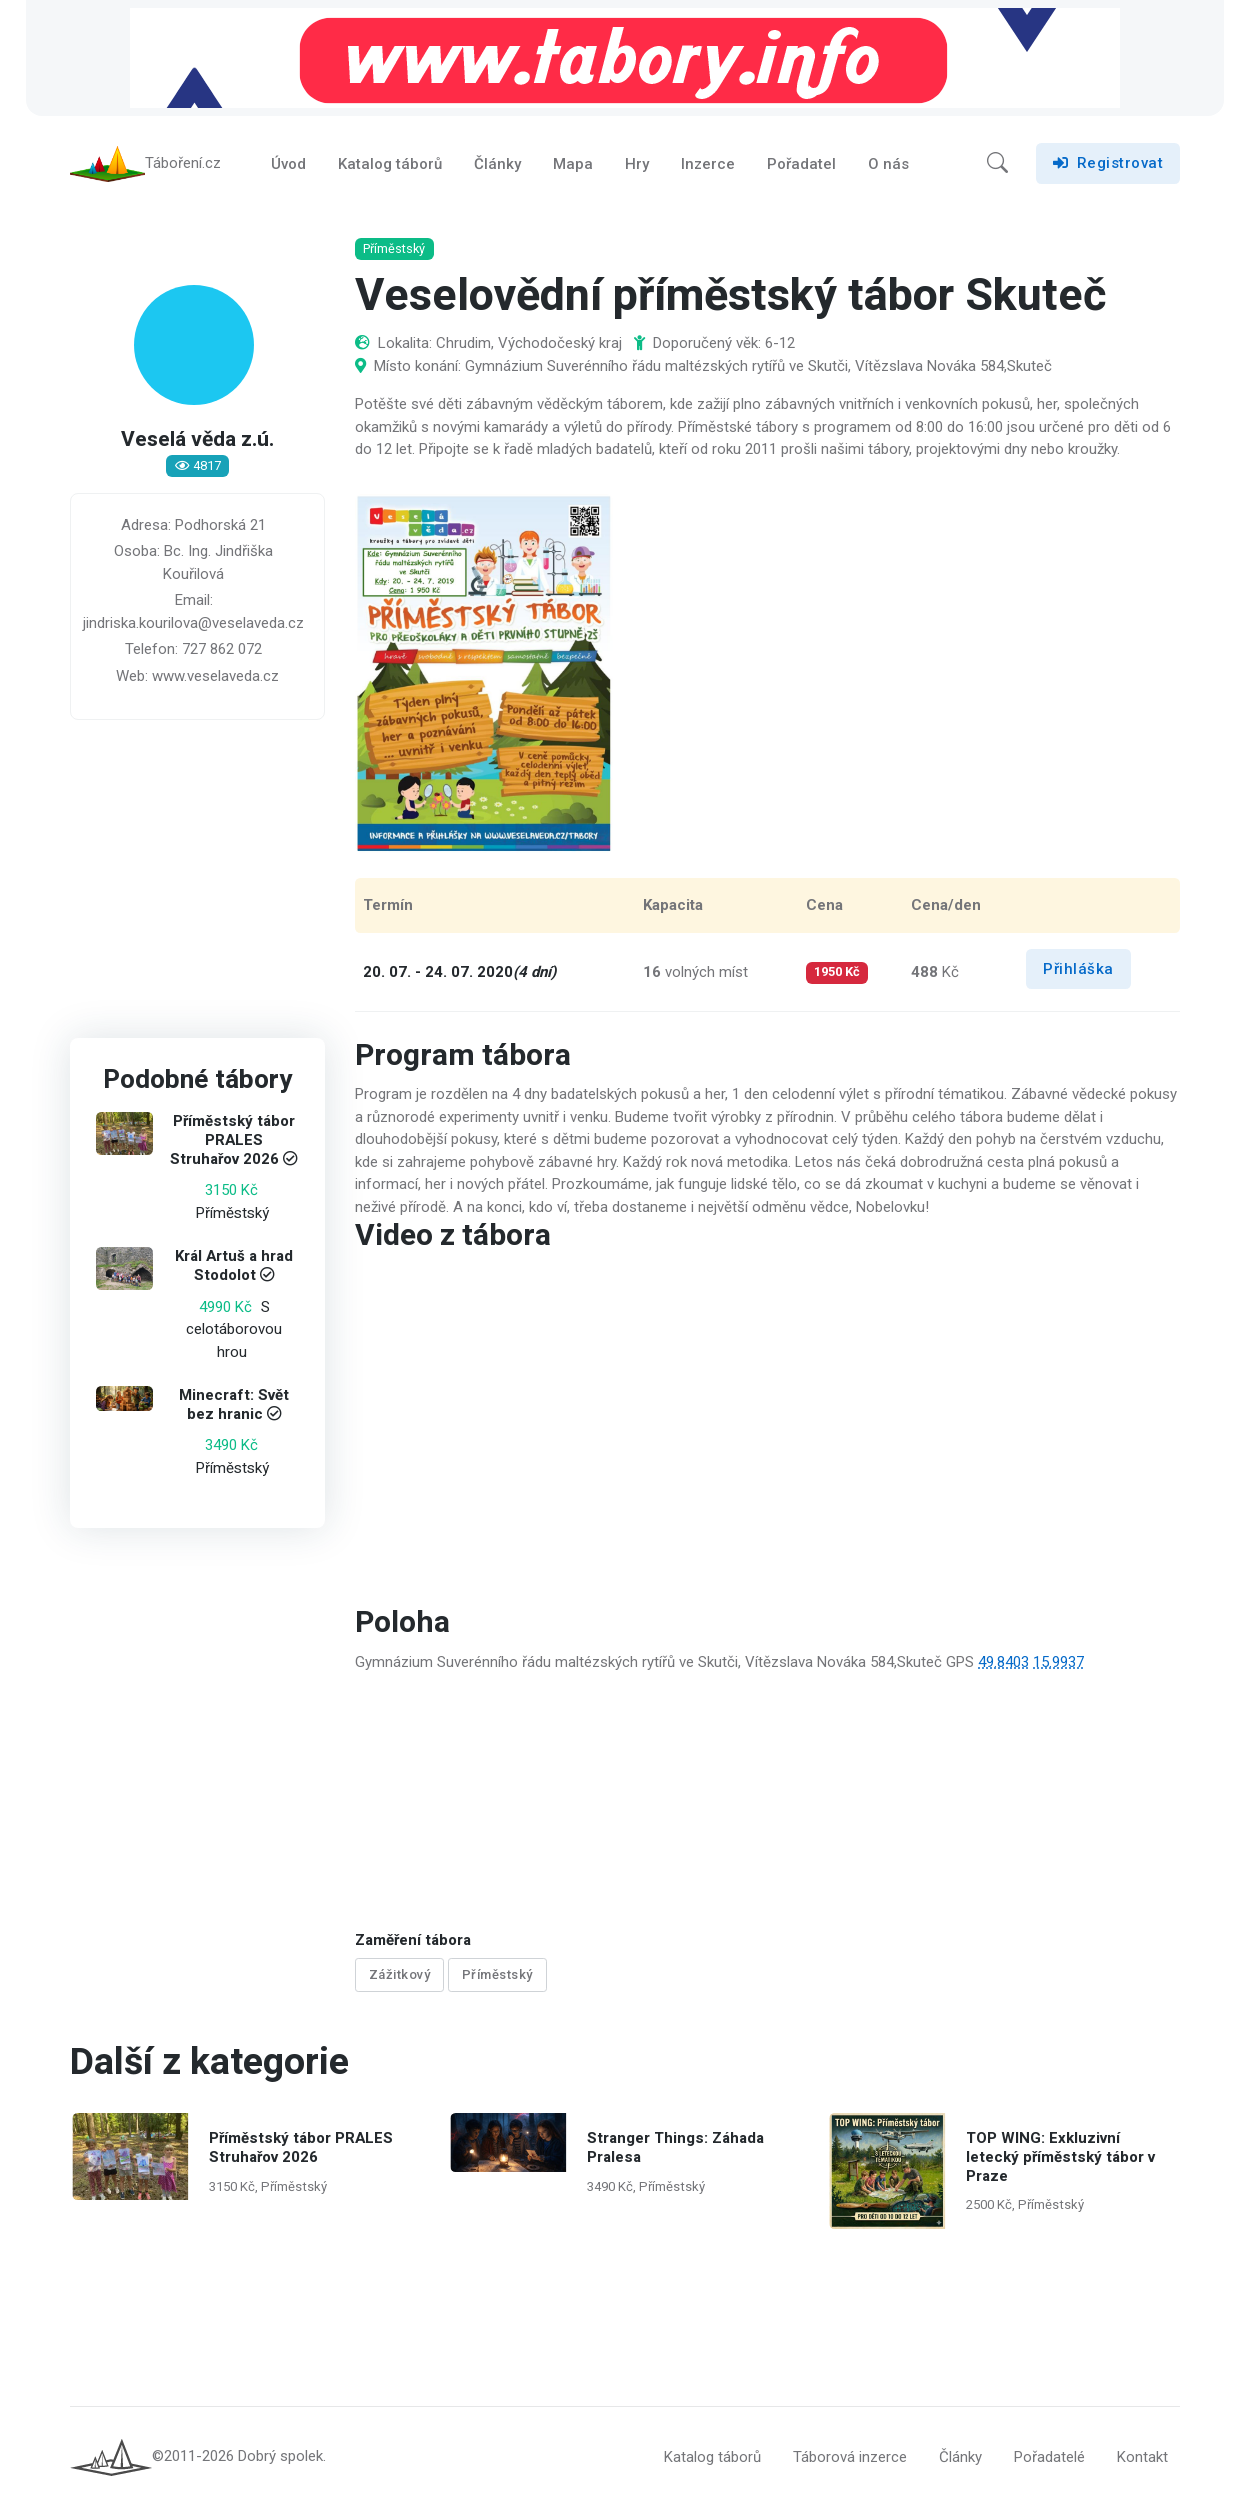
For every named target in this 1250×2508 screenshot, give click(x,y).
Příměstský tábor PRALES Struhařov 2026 (232, 1141)
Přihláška (1078, 969)
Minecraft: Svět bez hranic (234, 1404)
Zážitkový (400, 1975)
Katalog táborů (390, 164)
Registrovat (1108, 164)
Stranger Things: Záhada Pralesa (675, 2147)
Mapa (573, 164)
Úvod (288, 164)
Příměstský (497, 1975)
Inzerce (708, 164)
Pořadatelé (1049, 2458)
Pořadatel (801, 164)
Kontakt (1142, 2458)
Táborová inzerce (850, 2458)
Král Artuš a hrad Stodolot (234, 1266)
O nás (888, 164)
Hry (637, 164)
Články (497, 164)
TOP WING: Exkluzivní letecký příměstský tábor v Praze (1059, 2157)
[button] (997, 164)
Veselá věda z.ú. (197, 441)
